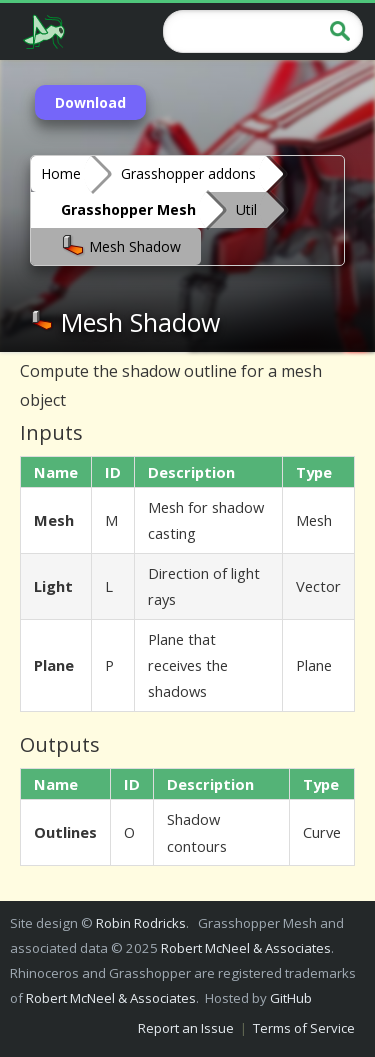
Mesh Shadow (121, 245)
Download (90, 102)
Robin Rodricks (141, 923)
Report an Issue (186, 1028)
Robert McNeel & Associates (246, 948)
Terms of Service (304, 1028)
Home (61, 173)
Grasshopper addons (188, 173)
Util (246, 209)
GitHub (291, 998)
